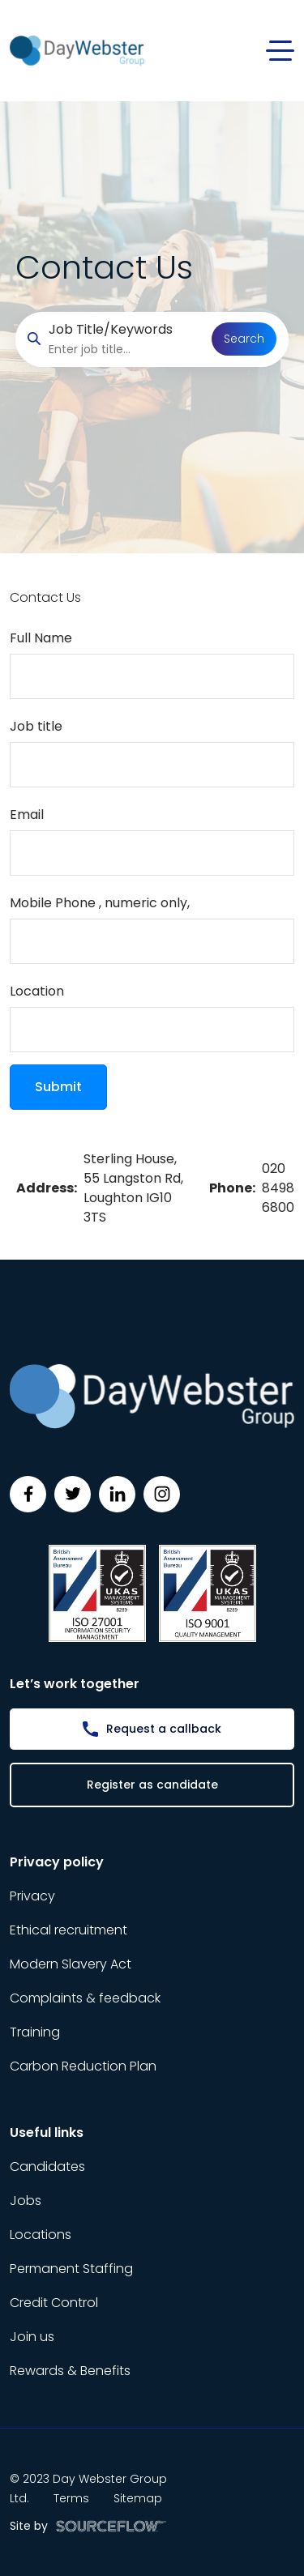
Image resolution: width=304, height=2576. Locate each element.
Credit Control (54, 2302)
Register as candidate (152, 1784)
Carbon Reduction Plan (83, 2066)
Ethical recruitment (68, 1930)
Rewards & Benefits (70, 2370)
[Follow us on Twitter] (72, 1494)
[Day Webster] (77, 50)
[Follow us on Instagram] (161, 1494)
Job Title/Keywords (111, 329)
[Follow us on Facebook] (28, 1494)
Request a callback (163, 1729)
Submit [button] (58, 1086)
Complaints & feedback (85, 1998)
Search (244, 339)
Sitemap (137, 2498)
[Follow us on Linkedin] (117, 1494)
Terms (71, 2498)
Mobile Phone (100, 902)
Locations (40, 2234)
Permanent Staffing (71, 2268)
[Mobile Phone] (152, 941)
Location (37, 991)
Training (35, 2032)
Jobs (25, 2200)
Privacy (32, 1896)
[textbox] (152, 676)
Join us (32, 2336)
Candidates (47, 2166)
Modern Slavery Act (70, 1964)
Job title (36, 726)
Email (27, 814)
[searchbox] (124, 349)
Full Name (41, 638)
